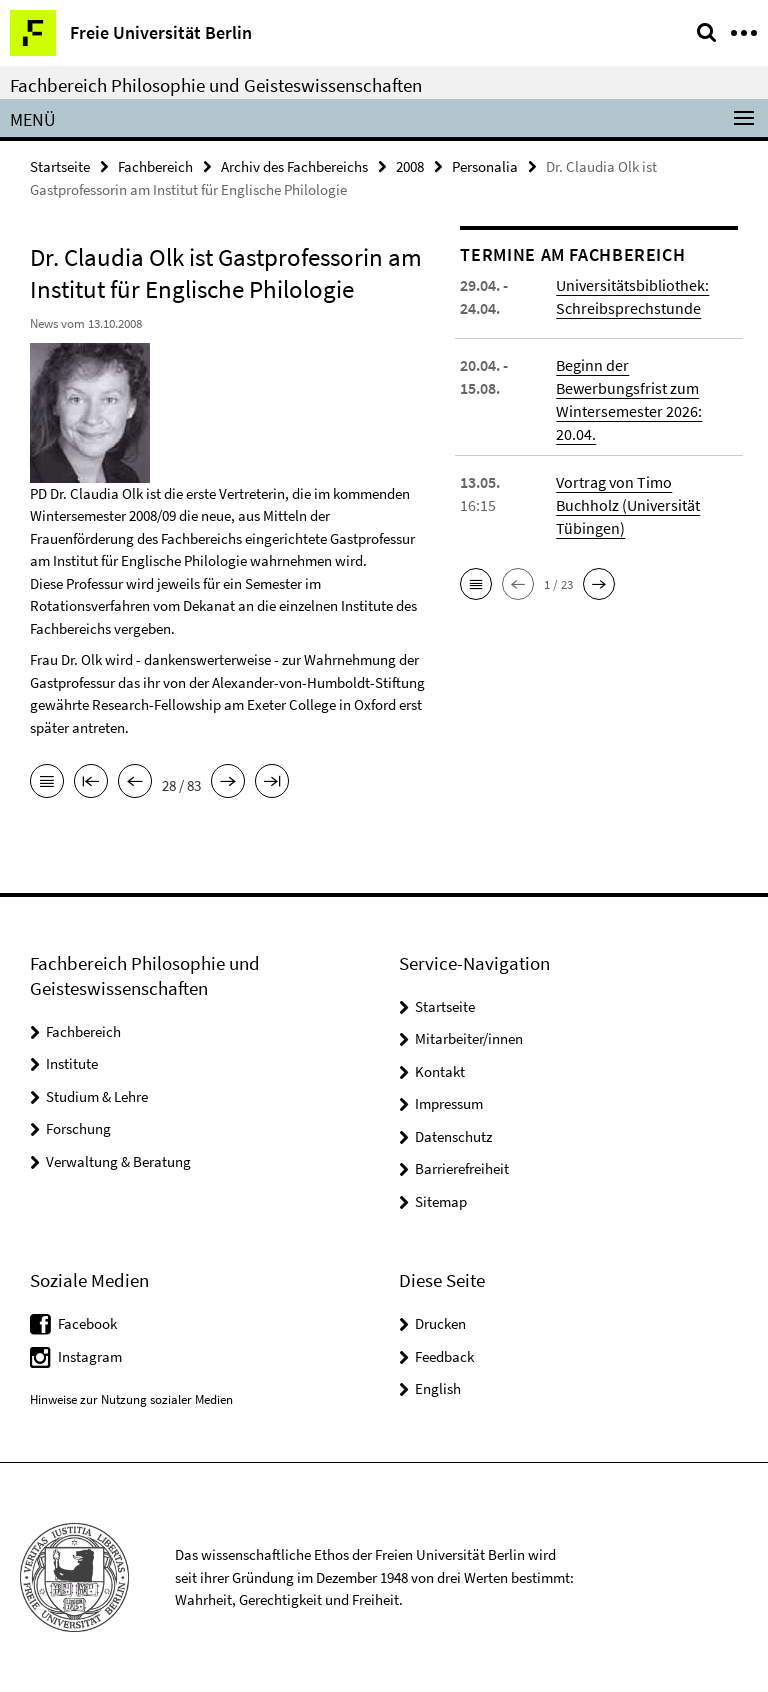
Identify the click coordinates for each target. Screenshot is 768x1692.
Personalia (485, 166)
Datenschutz (453, 1136)
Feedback (444, 1356)
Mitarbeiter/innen (469, 1038)
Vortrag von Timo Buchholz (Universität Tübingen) (628, 505)
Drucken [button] (440, 1323)
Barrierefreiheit (462, 1168)
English (438, 1388)
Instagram (90, 1356)
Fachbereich (155, 166)
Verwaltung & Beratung (118, 1161)
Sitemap (441, 1201)
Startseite (60, 166)
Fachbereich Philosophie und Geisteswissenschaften (216, 85)
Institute (72, 1063)
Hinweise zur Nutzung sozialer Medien (131, 1399)
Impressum (449, 1103)
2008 (410, 166)
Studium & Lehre (97, 1096)
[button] (476, 584)
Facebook (87, 1323)
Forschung (78, 1128)
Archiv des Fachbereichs (294, 166)
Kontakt (440, 1071)
